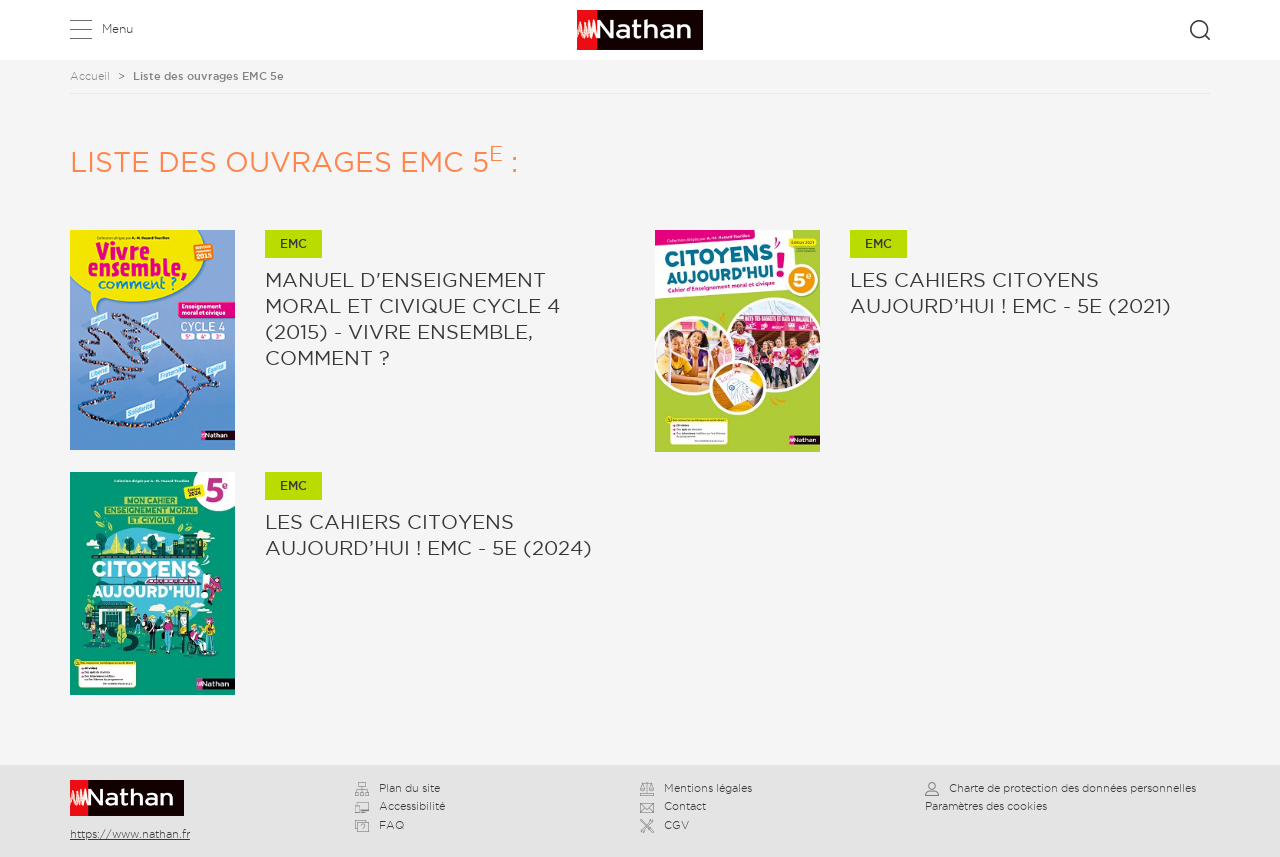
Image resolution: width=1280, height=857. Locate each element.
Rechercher (1200, 30)
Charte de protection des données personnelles (1060, 788)
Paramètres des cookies (986, 806)
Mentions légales (696, 788)
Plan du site (397, 788)
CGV (664, 825)
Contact (673, 806)
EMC (293, 243)
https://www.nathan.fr (130, 834)
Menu (117, 28)
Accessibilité (400, 806)
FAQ (379, 825)
